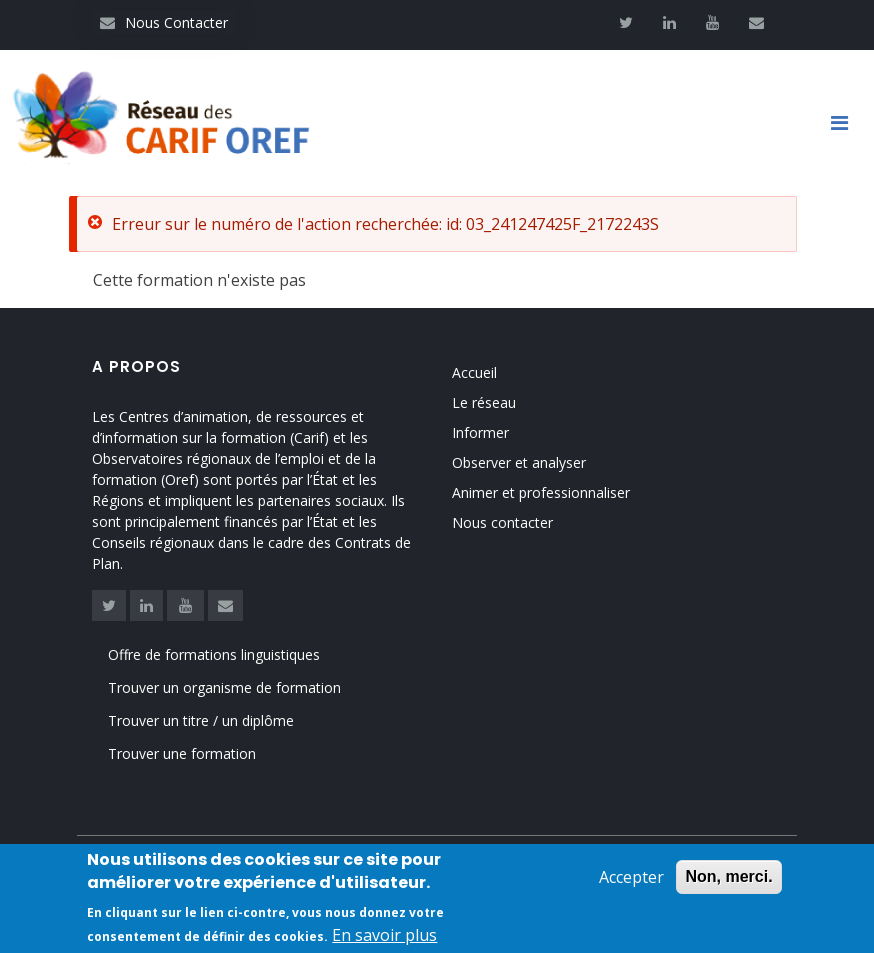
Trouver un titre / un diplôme (201, 725)
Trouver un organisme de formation (224, 691)
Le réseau (484, 399)
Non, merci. (728, 876)
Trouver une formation (182, 758)
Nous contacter (502, 519)
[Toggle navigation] (847, 125)
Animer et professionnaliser (541, 489)
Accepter (631, 877)
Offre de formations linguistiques (214, 658)
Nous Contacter (164, 22)
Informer (480, 429)
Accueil (474, 369)
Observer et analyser (519, 459)
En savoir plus (384, 935)
